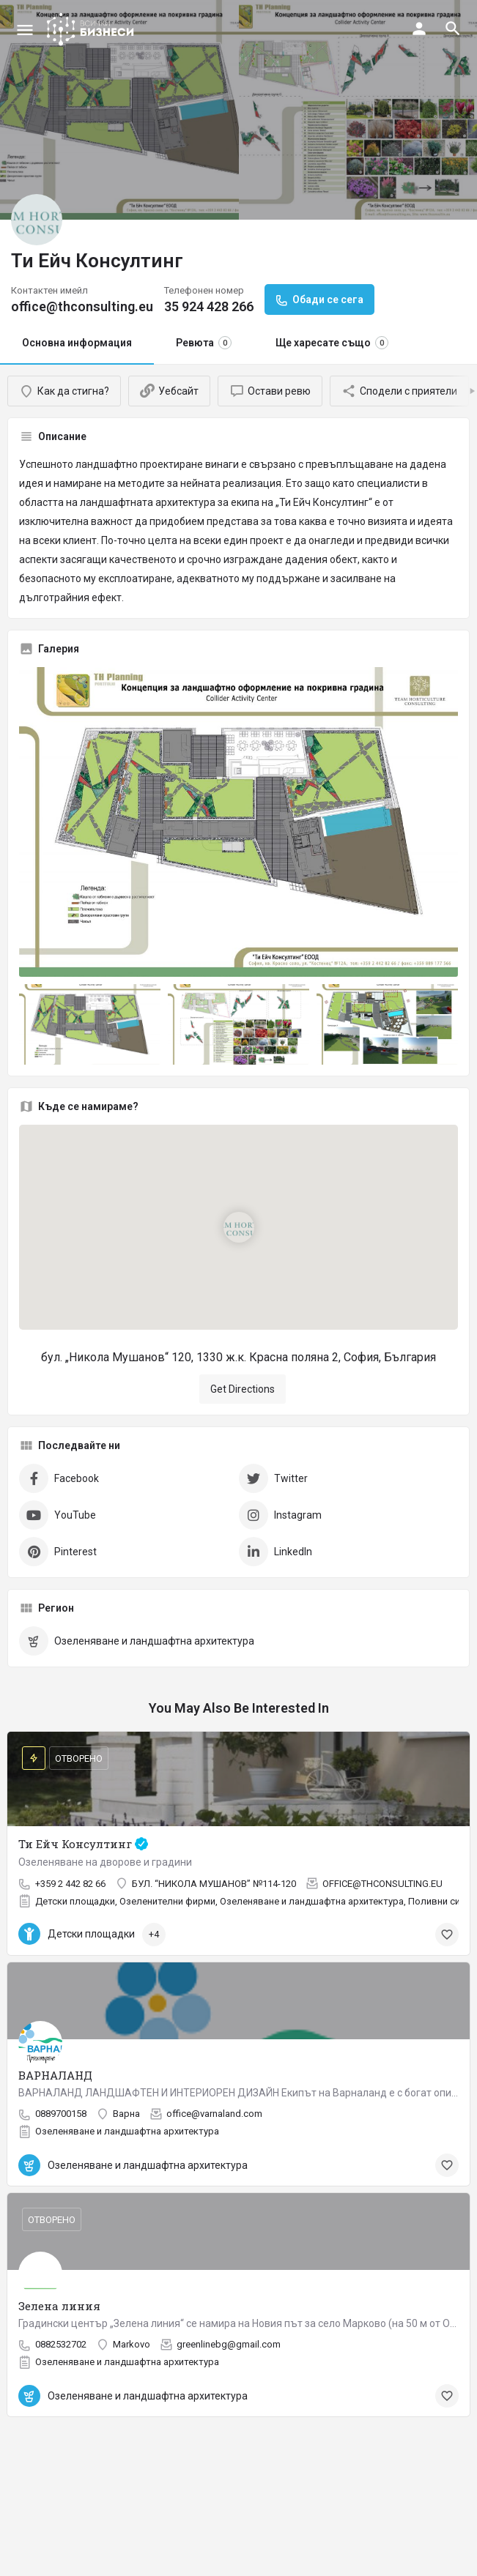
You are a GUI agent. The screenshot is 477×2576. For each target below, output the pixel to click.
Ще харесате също (332, 342)
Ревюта (204, 342)
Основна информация (77, 343)
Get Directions (242, 1389)
